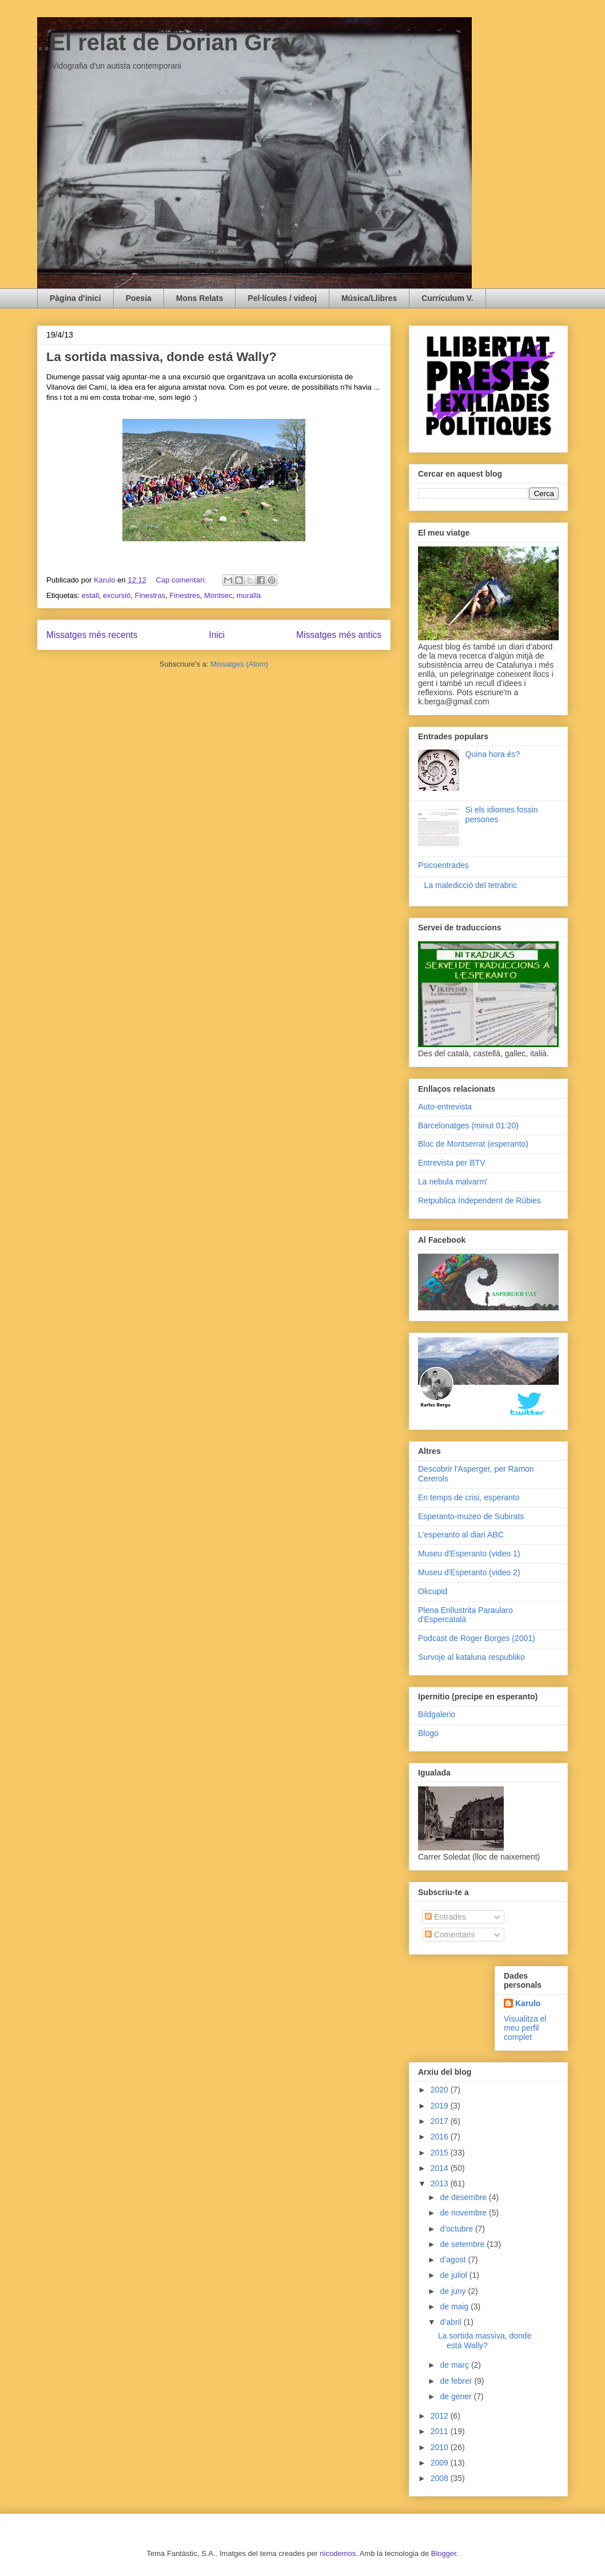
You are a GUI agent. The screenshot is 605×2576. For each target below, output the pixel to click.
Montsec (218, 595)
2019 (441, 2105)
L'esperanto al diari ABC (461, 1534)
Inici (217, 635)
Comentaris (450, 1934)
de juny (454, 2291)
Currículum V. (447, 298)
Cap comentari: (182, 580)
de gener (456, 2396)
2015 (441, 2152)
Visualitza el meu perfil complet (525, 2028)
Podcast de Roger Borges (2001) (476, 1638)
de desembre (464, 2197)
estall (89, 595)
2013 (441, 2183)
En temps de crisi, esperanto (468, 1497)
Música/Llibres (369, 298)
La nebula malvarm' (453, 1181)
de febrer (457, 2380)
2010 (441, 2447)
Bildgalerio (436, 1714)
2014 (441, 2168)
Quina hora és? (492, 754)
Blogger (443, 2553)
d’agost (454, 2259)
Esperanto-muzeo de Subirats (471, 1516)
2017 (441, 2121)
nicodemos (338, 2553)
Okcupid (432, 1591)
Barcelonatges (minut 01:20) (468, 1125)
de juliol (454, 2275)
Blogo (428, 1733)
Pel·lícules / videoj (282, 298)
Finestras (150, 595)
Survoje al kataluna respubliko (471, 1657)
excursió (116, 595)
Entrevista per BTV (451, 1162)
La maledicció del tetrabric (471, 885)
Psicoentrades (443, 865)
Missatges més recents (91, 635)
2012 (441, 2415)
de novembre (464, 2212)
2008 (441, 2478)
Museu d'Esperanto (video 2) (469, 1572)
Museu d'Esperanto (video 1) (469, 1553)
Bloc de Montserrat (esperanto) (473, 1143)
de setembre (463, 2244)
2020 (441, 2089)
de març (455, 2364)
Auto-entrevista (445, 1106)
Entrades (445, 1916)
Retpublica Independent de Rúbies (479, 1200)
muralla (248, 595)
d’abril (451, 2322)
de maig (455, 2306)
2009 (441, 2462)
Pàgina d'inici (75, 298)
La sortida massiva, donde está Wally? (161, 357)
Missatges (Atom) (239, 664)
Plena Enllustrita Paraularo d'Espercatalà (465, 1615)
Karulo (527, 2003)
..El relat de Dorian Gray (167, 42)
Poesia (139, 298)
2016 (441, 2136)
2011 (441, 2431)
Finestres (184, 595)
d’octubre (457, 2228)
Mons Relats (199, 298)
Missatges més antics (338, 635)
